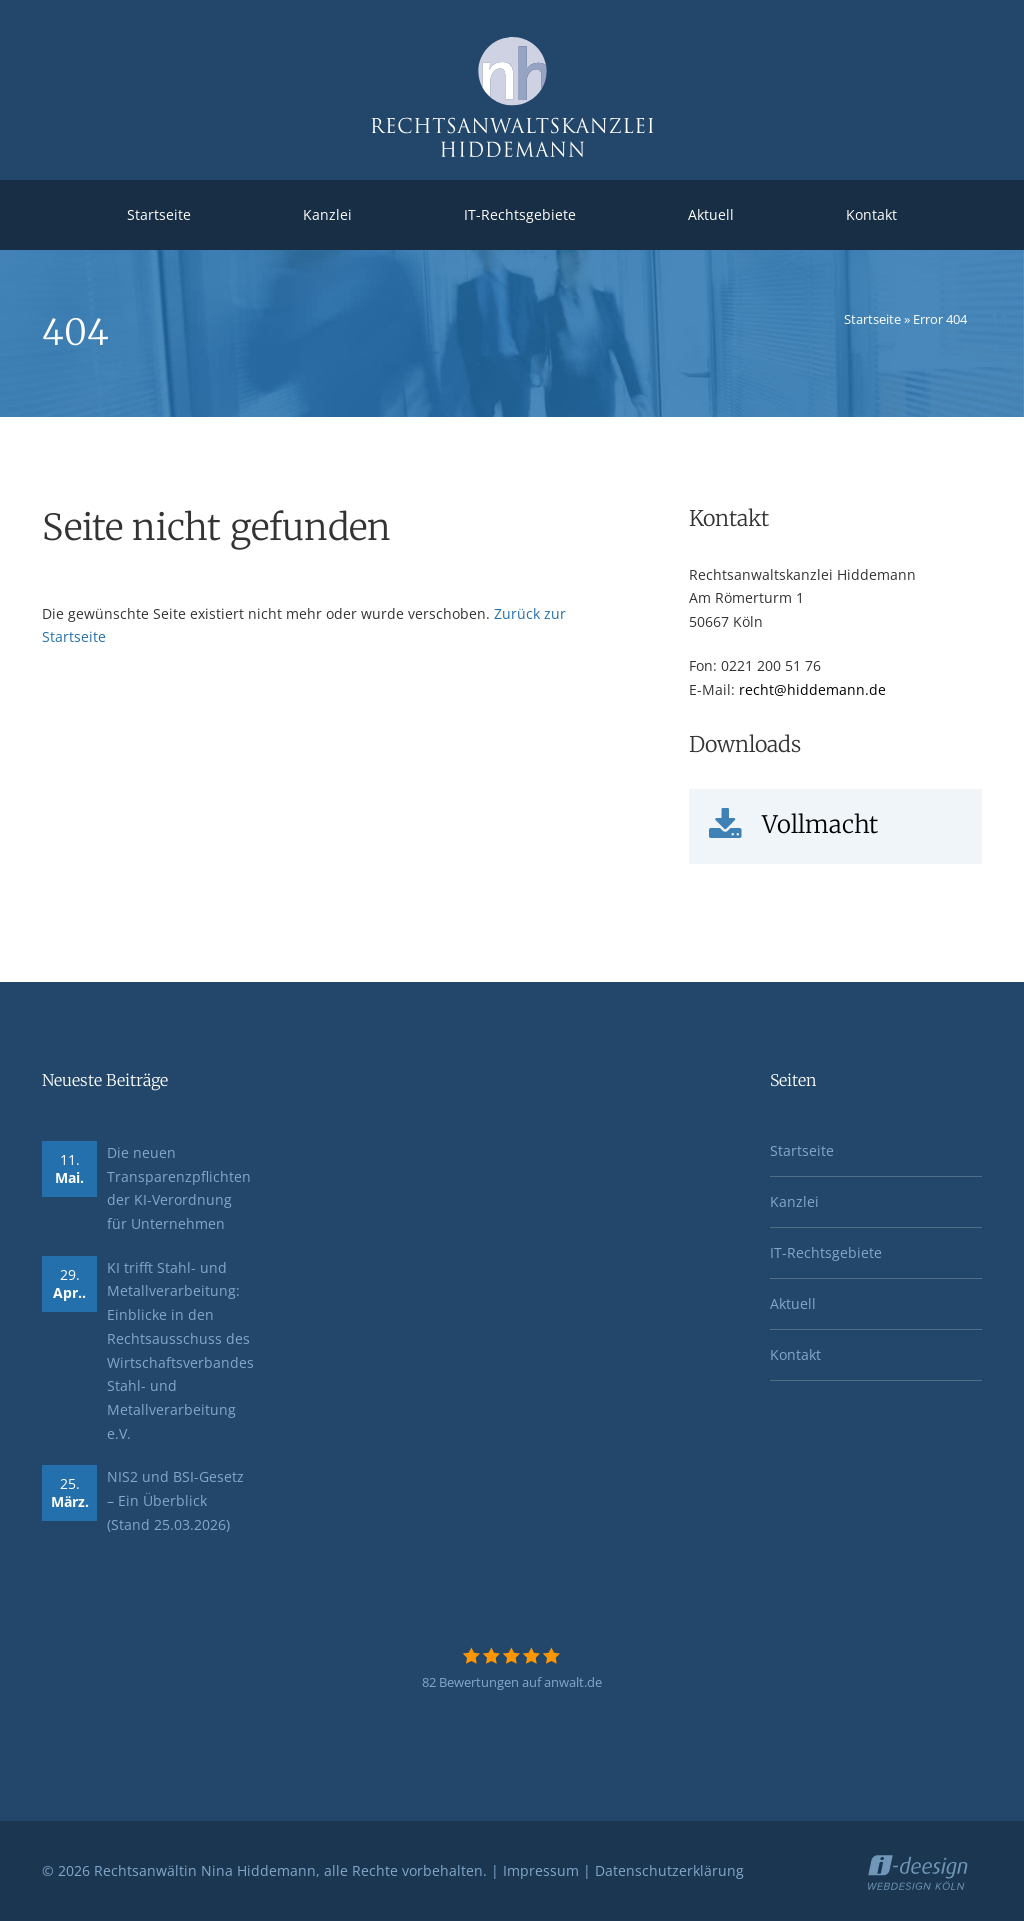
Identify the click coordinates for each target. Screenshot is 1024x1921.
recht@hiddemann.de (812, 689)
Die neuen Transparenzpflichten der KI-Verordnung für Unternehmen (179, 1188)
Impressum (541, 1870)
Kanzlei (327, 214)
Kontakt (871, 214)
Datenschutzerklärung (669, 1870)
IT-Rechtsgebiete (520, 214)
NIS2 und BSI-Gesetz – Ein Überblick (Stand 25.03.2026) (175, 1500)
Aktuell (711, 214)
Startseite (159, 214)
